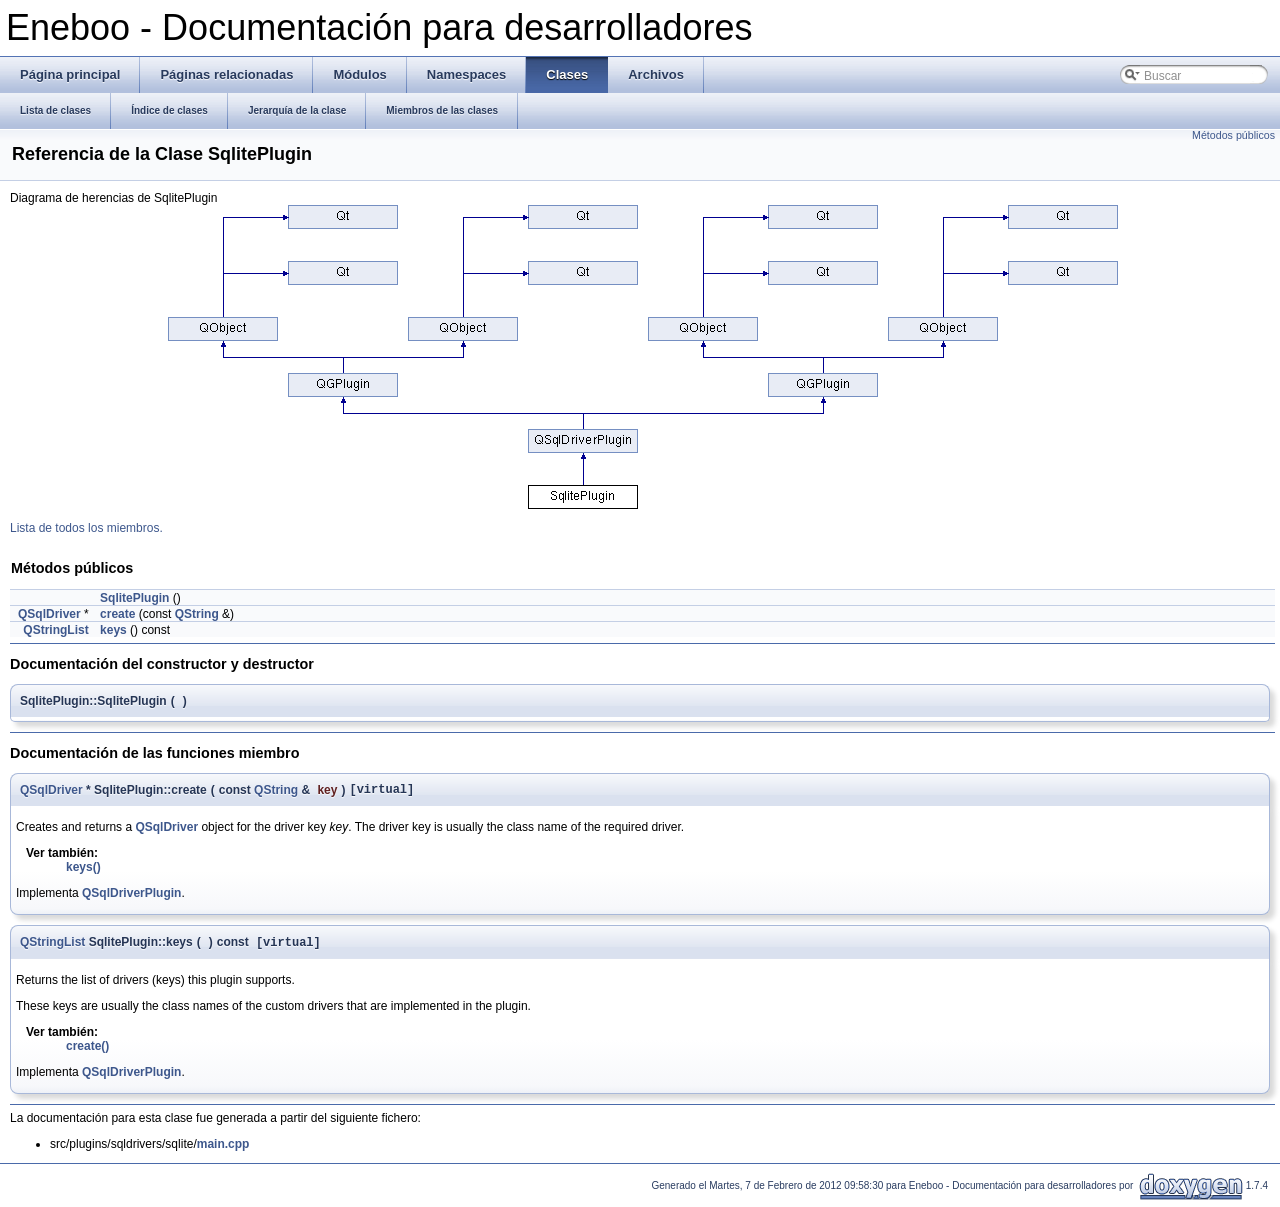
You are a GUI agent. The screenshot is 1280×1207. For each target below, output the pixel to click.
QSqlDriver (49, 614)
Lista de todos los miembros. (86, 528)
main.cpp (223, 1149)
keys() (83, 870)
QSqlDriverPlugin (131, 896)
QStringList (55, 630)
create (117, 614)
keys (113, 630)
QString (197, 614)
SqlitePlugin (134, 598)
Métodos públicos (1233, 135)
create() (87, 1051)
